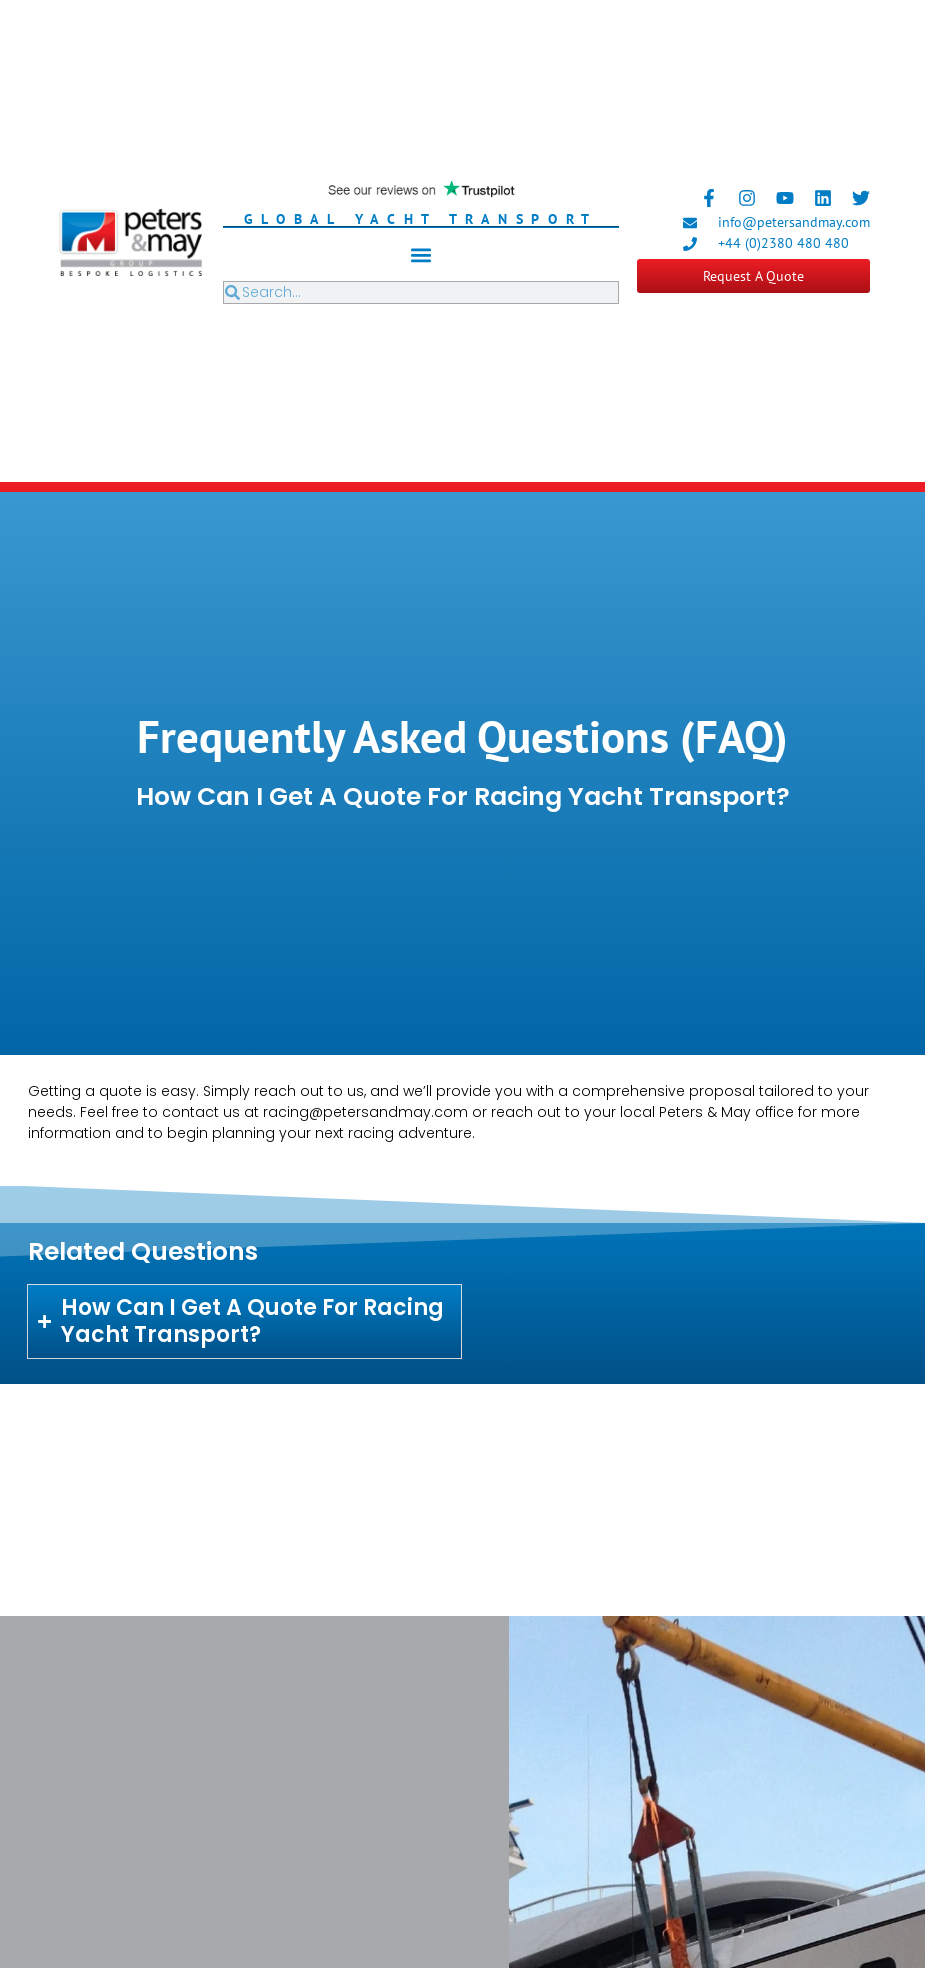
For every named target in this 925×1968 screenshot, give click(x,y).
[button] (420, 254)
